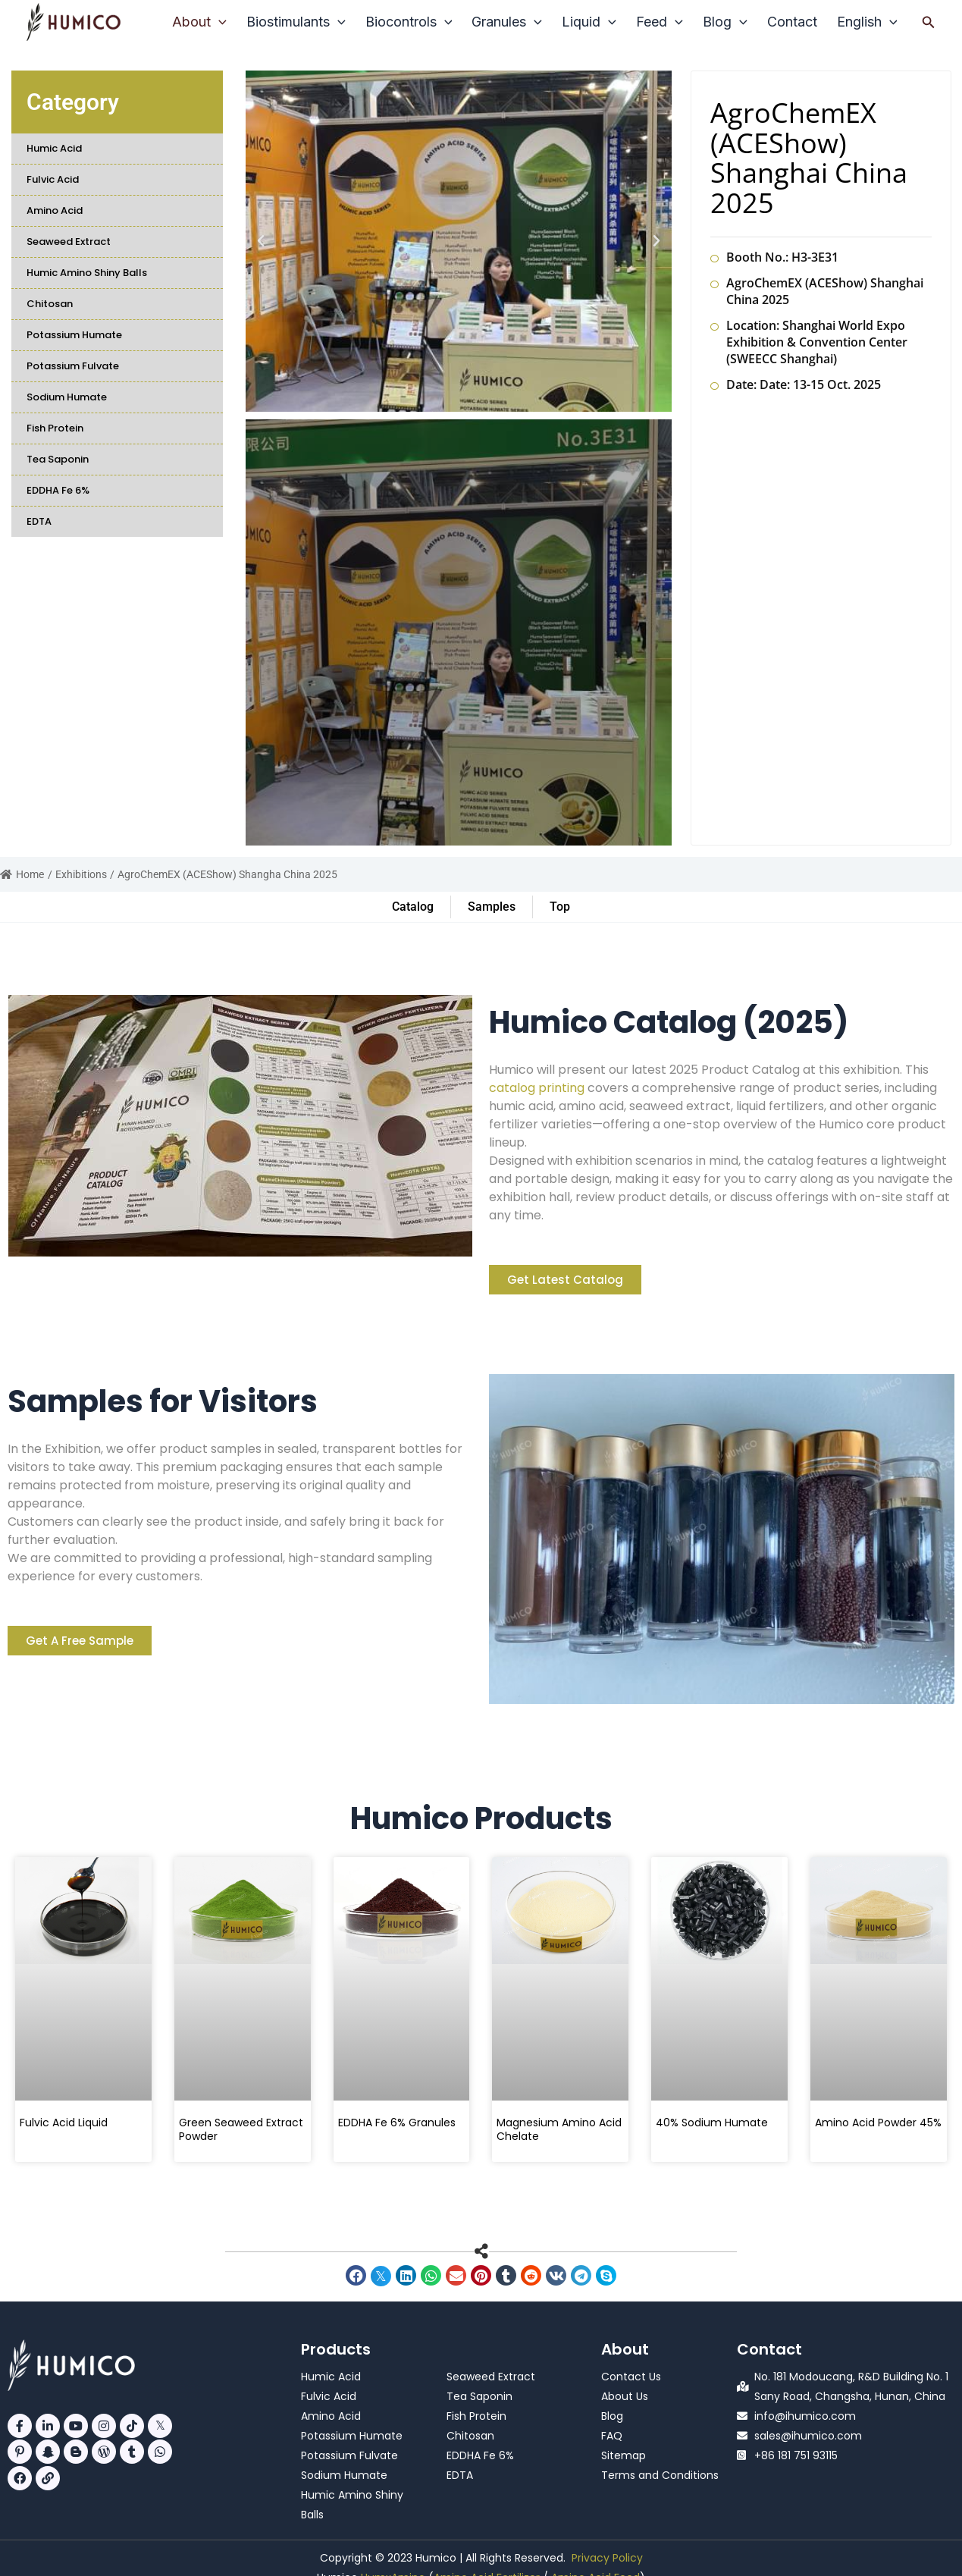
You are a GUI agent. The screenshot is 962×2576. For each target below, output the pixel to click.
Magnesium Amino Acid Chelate (559, 2129)
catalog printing (536, 1088)
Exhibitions (81, 874)
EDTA (39, 521)
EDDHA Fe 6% (58, 490)
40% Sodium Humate (712, 2122)
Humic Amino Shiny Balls (87, 272)
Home (22, 874)
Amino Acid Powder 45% (878, 2122)
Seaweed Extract (69, 241)
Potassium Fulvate (73, 366)
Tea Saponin (58, 459)
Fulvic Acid (53, 179)
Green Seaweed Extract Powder (241, 2129)
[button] (928, 22)
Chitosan (50, 304)
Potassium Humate (74, 335)
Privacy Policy (607, 2557)
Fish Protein (55, 428)
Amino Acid (55, 210)
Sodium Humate (67, 397)
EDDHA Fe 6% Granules (397, 2122)
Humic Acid (54, 148)
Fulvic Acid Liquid (64, 2122)
